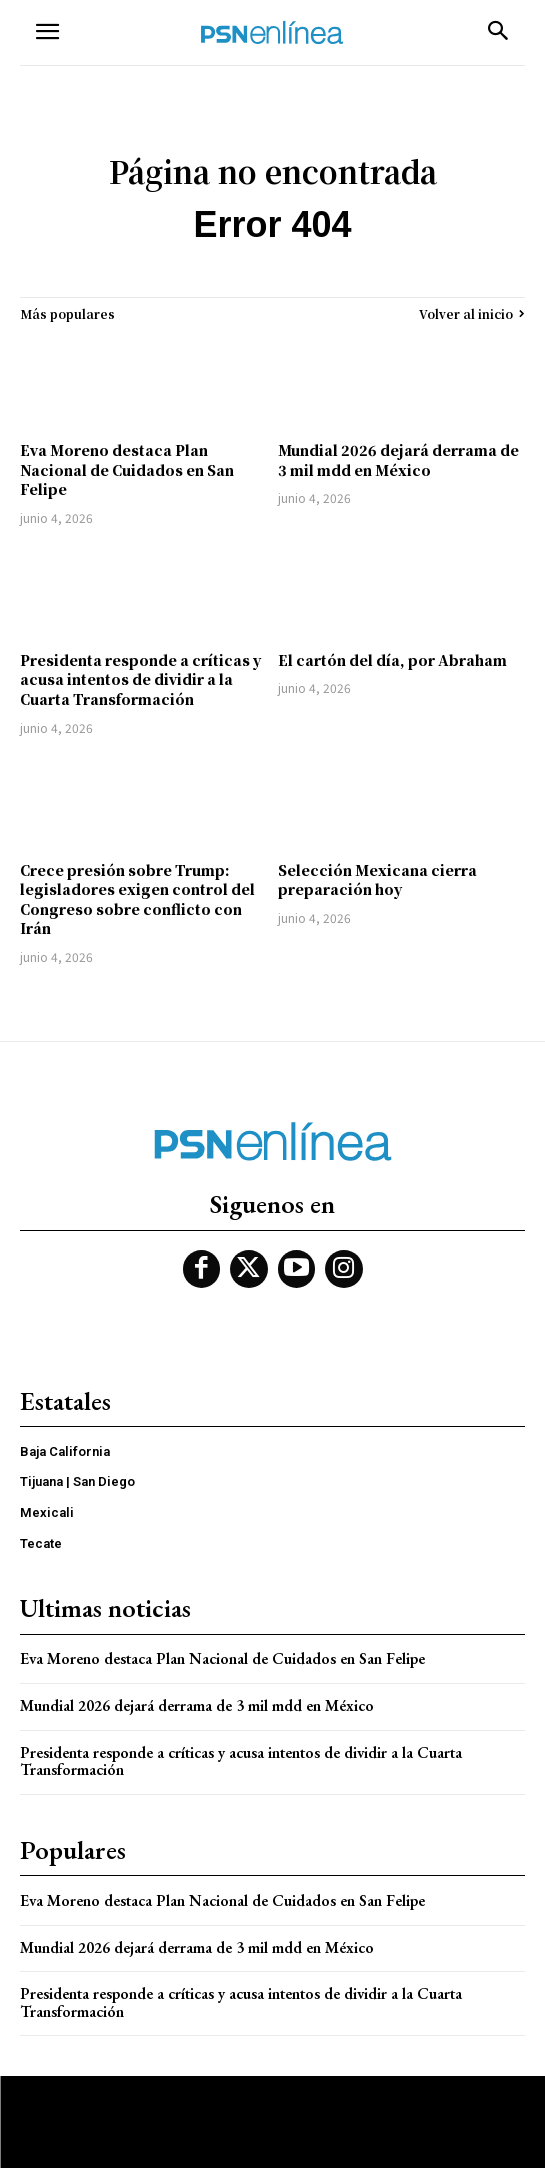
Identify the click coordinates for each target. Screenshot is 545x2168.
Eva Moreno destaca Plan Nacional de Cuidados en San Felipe (127, 469)
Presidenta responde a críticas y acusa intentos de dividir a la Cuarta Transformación (140, 679)
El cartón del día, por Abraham (392, 660)
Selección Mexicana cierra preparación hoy (377, 880)
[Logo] (272, 32)
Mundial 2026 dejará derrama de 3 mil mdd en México (398, 460)
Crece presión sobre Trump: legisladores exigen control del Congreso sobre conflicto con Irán (137, 899)
